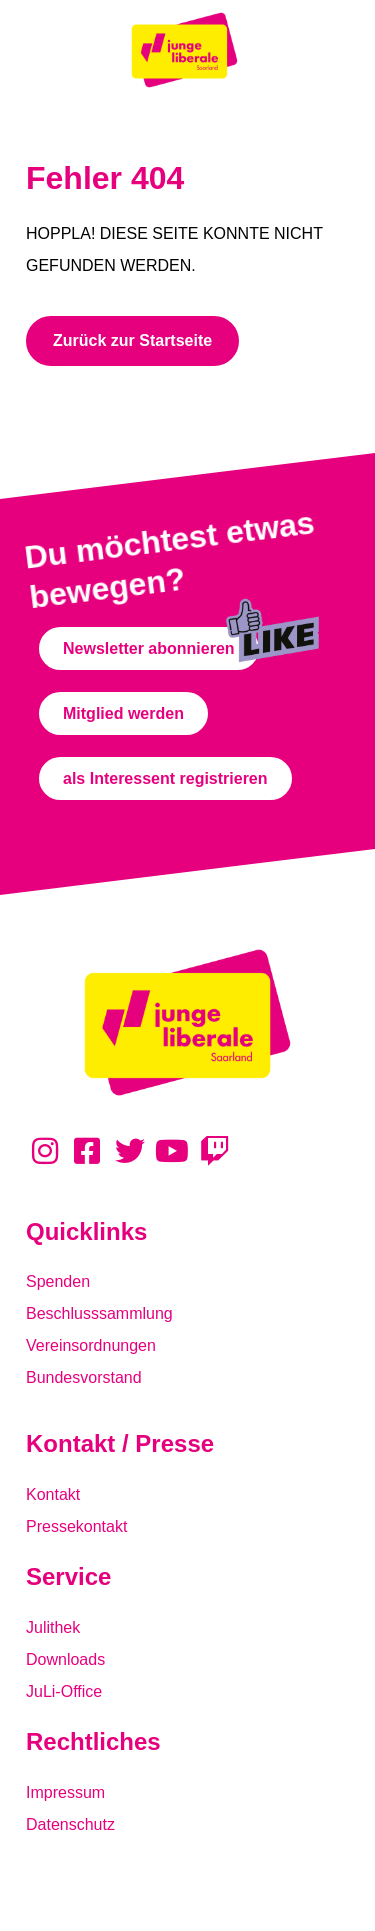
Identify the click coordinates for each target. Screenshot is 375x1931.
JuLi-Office (64, 1691)
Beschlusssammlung (99, 1313)
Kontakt (53, 1494)
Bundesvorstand (84, 1377)
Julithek (53, 1627)
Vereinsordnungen (91, 1345)
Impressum (65, 1792)
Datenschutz (70, 1824)
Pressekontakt (76, 1526)
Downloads (65, 1659)
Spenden (58, 1281)
